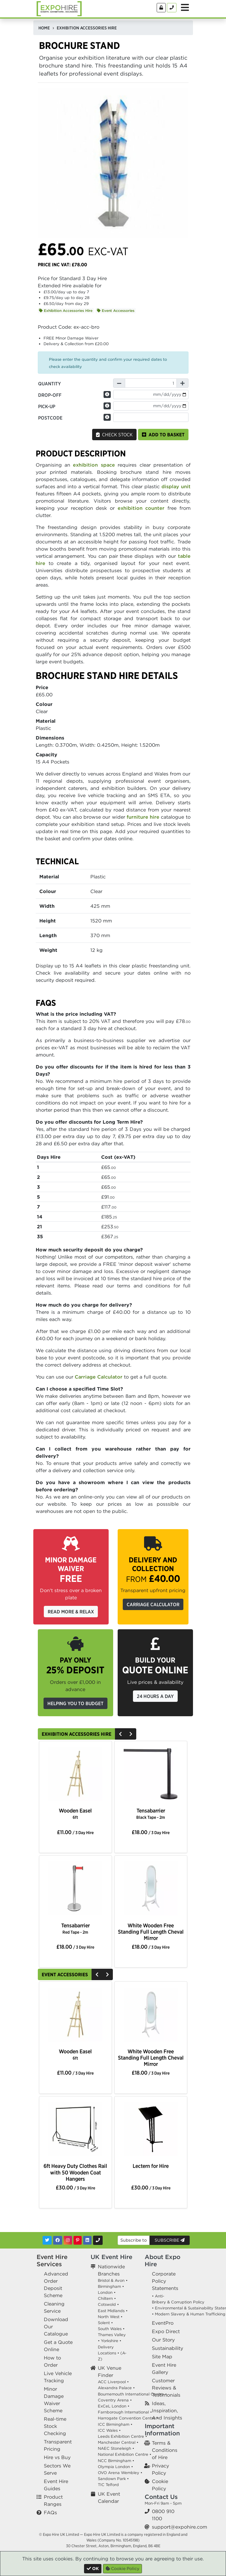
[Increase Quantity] (182, 383)
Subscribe (170, 2240)
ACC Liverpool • (113, 2381)
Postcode (50, 418)
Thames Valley (112, 2334)
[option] (75, 1775)
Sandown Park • (113, 2478)
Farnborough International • (125, 2412)
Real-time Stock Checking (55, 2426)
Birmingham (109, 2286)
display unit (176, 486)
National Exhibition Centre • (124, 2454)
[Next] (130, 1734)
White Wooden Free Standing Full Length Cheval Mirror (151, 1931)
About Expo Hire (162, 2260)
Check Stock (114, 435)
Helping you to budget (75, 1703)
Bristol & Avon (111, 2280)
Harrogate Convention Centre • (128, 2418)
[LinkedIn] (87, 2240)
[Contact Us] (171, 7)
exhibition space (94, 465)
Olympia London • (115, 2466)
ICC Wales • (109, 2430)
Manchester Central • (118, 2442)
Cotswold (107, 2304)
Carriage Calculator (98, 1377)
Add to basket (163, 435)
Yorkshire (109, 2340)
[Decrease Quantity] (119, 383)
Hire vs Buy (57, 2457)
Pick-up (46, 406)
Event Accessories (115, 310)
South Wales (110, 2328)
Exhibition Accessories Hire (65, 310)
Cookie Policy (122, 2568)
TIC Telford (108, 2484)
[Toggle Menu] (185, 7)
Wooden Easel (75, 1813)
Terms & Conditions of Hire (164, 2450)
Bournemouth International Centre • (132, 2394)
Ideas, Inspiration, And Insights (167, 2410)
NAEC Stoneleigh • (116, 2448)
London (105, 2292)
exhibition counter (141, 508)
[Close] (92, 2568)
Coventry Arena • (115, 2400)
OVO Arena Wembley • (120, 2472)
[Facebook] (57, 2240)
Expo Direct (166, 2331)
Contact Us (161, 2496)
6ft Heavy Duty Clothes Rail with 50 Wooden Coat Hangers (75, 2172)
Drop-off (50, 395)
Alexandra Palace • (116, 2387)
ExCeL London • (113, 2406)
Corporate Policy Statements (165, 2281)
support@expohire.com (179, 2527)
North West (108, 2316)
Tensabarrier (150, 1813)
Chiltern (105, 2298)
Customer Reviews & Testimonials (166, 2387)
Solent (104, 2322)
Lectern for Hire (151, 2165)
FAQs (50, 2512)
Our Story (163, 2340)
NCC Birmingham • (116, 2460)
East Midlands (111, 2310)
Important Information (162, 2429)
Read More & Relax (71, 1612)
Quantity (49, 384)
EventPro (162, 2323)
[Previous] (120, 1734)
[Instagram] (68, 2240)
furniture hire (143, 817)
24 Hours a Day (155, 1696)
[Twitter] (47, 2240)
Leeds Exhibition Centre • (122, 2436)
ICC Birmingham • (115, 2424)
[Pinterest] (78, 2240)
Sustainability (167, 2348)
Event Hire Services (52, 2260)
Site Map (162, 2356)
